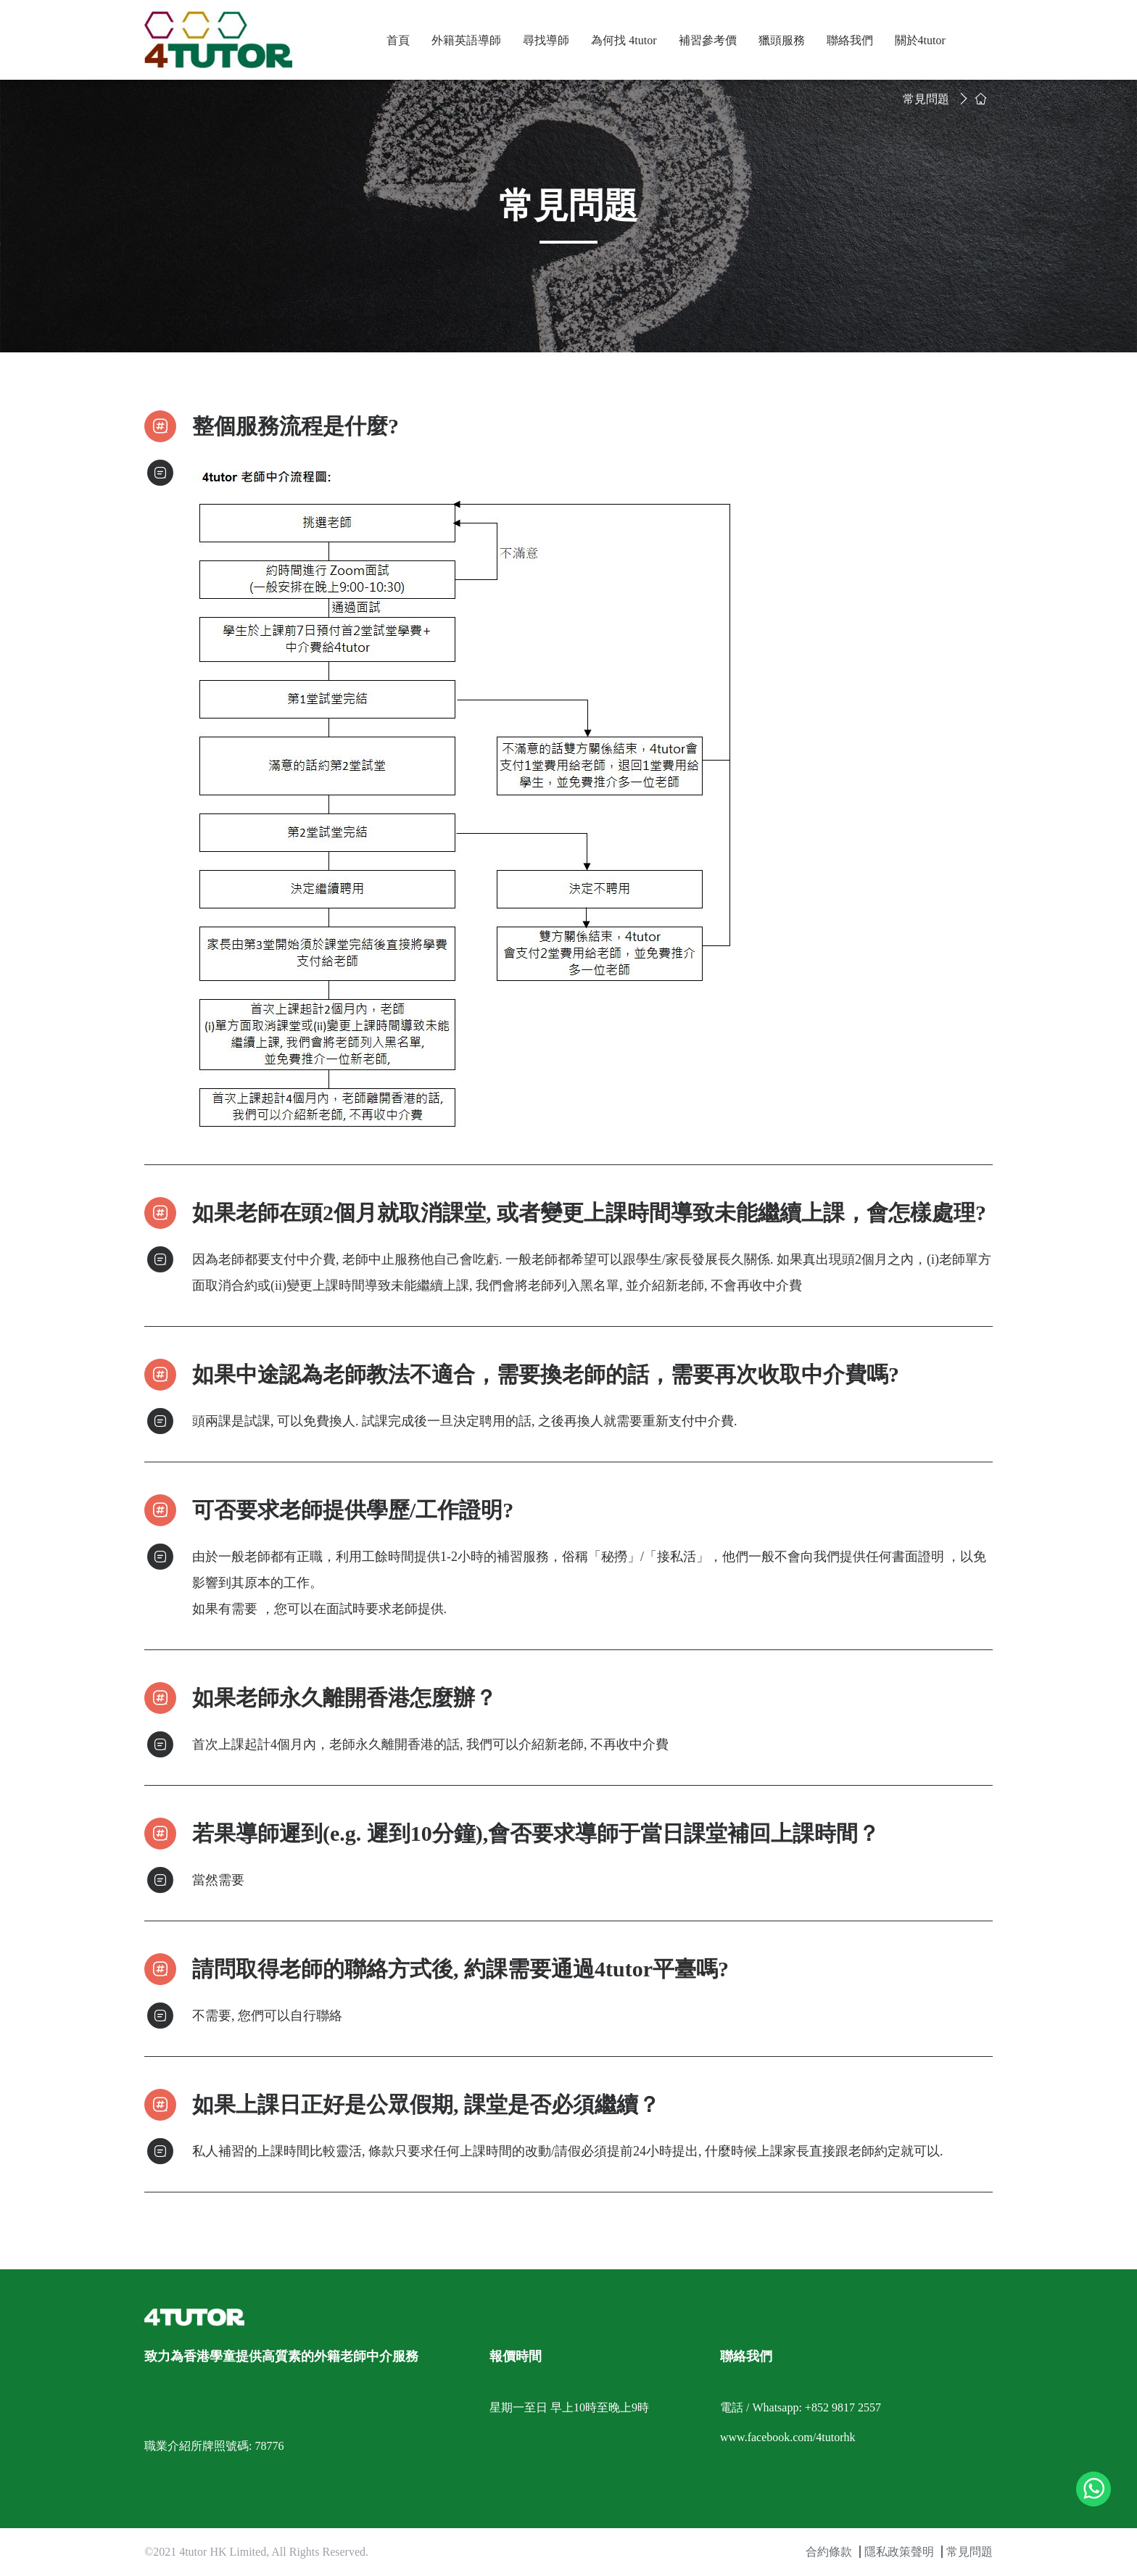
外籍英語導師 (466, 40)
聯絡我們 (850, 40)
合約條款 (829, 2552)
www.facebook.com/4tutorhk (787, 2437)
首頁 (398, 40)
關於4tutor (920, 40)
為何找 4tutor (623, 40)
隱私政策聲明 (899, 2552)
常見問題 (926, 99)
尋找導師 (546, 40)
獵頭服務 (781, 40)
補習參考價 (708, 40)
